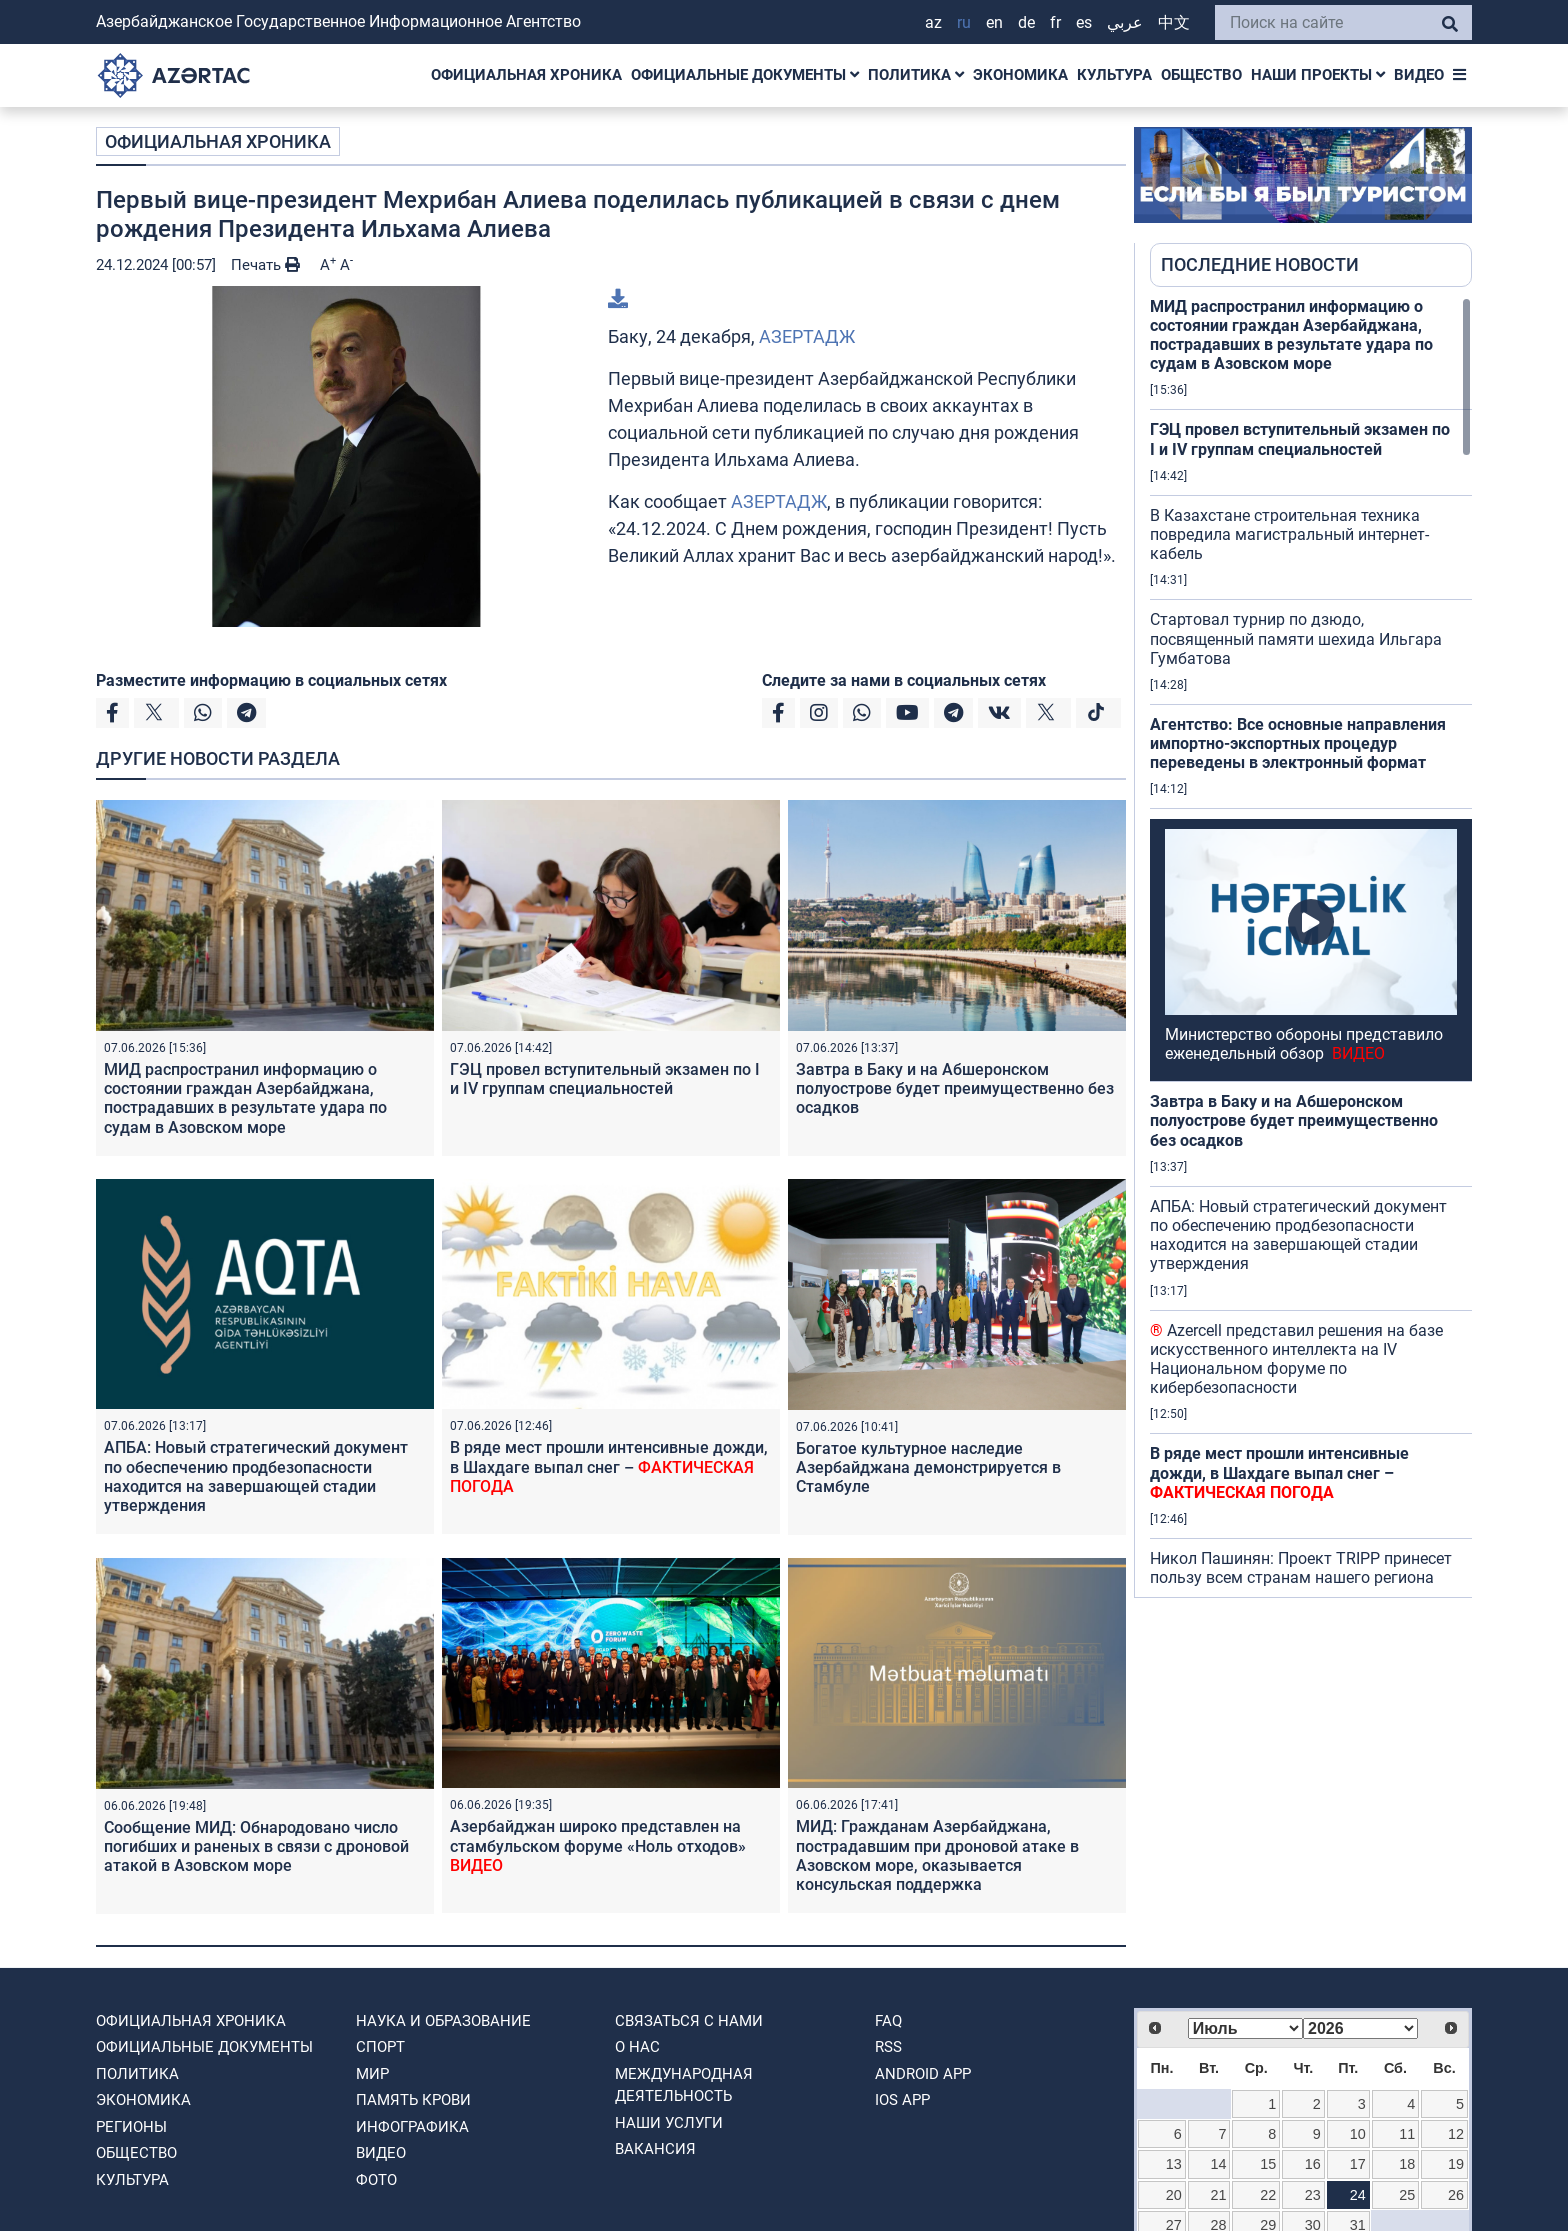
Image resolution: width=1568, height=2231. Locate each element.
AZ (933, 22)
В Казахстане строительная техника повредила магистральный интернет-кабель (1289, 534)
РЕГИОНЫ (131, 2127)
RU (964, 22)
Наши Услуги (669, 2123)
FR (1055, 22)
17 (1358, 2164)
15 (1268, 2164)
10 (1358, 2134)
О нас (637, 2047)
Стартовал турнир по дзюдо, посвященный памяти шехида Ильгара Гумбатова (1296, 638)
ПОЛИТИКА (916, 75)
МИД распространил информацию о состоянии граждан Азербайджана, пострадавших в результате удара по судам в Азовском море (245, 1098)
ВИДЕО (1419, 75)
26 (1456, 2195)
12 (1456, 2134)
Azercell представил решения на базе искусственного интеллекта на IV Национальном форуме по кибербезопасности (1296, 1359)
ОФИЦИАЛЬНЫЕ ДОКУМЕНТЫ (745, 75)
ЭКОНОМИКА (1020, 75)
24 (1358, 2195)
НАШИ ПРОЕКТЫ (1318, 75)
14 (1219, 2164)
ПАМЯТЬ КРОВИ (413, 2100)
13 (1174, 2164)
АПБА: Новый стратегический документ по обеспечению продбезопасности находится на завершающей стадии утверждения (256, 1476)
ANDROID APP (923, 2074)
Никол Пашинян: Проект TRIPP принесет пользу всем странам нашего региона (1301, 1568)
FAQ (888, 2021)
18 (1407, 2164)
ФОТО (376, 2180)
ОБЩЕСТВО (1201, 75)
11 (1407, 2134)
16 (1313, 2164)
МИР (372, 2074)
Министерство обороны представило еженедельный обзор (1304, 1044)
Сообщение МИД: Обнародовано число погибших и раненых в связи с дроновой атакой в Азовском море (256, 1846)
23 (1313, 2195)
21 (1219, 2195)
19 (1456, 2164)
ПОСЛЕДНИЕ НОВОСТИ (1260, 264)
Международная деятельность (684, 2085)
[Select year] (1360, 2028)
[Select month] (1245, 2028)
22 (1268, 2195)
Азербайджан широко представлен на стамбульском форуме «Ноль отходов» (598, 1845)
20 (1174, 2195)
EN (994, 22)
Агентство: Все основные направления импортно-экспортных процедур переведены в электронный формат (1298, 743)
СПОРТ (380, 2047)
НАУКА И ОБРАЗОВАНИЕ (443, 2021)
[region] (1311, 947)
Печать (265, 265)
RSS (888, 2047)
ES (1084, 22)
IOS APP (902, 2100)
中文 (1174, 22)
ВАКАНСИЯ (655, 2149)
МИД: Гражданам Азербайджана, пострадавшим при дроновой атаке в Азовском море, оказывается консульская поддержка (937, 1855)
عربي (1125, 22)
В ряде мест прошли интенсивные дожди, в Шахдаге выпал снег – (609, 1466)
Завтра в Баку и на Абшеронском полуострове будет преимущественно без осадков (955, 1088)
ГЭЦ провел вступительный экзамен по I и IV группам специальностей (605, 1079)
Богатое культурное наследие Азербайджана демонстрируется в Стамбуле (928, 1467)
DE (1026, 22)
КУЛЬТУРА (1114, 75)
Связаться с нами (689, 2021)
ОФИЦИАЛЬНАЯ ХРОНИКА (526, 75)
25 (1407, 2195)
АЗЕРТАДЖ (807, 336)
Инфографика (412, 2127)
